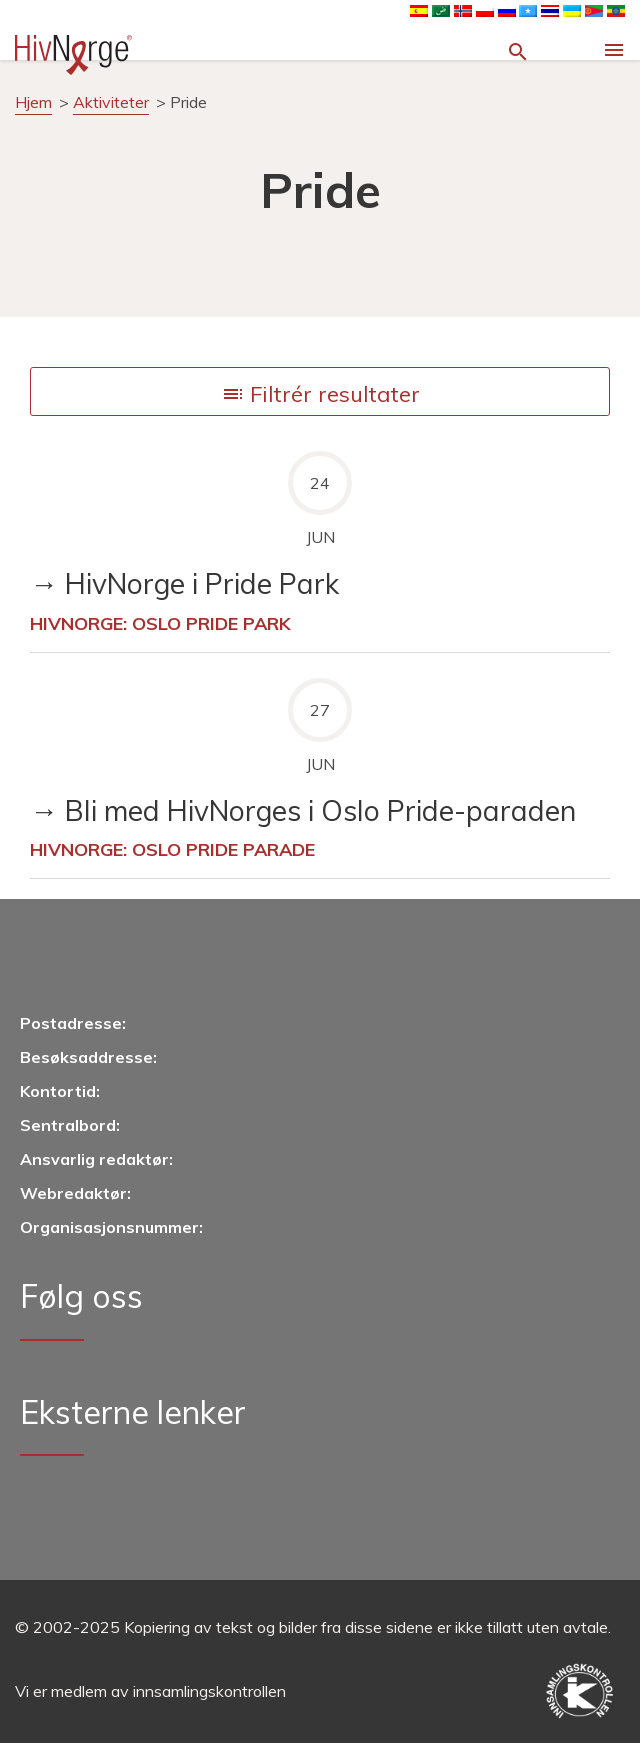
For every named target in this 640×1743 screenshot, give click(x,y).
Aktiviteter (111, 102)
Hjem (33, 102)
